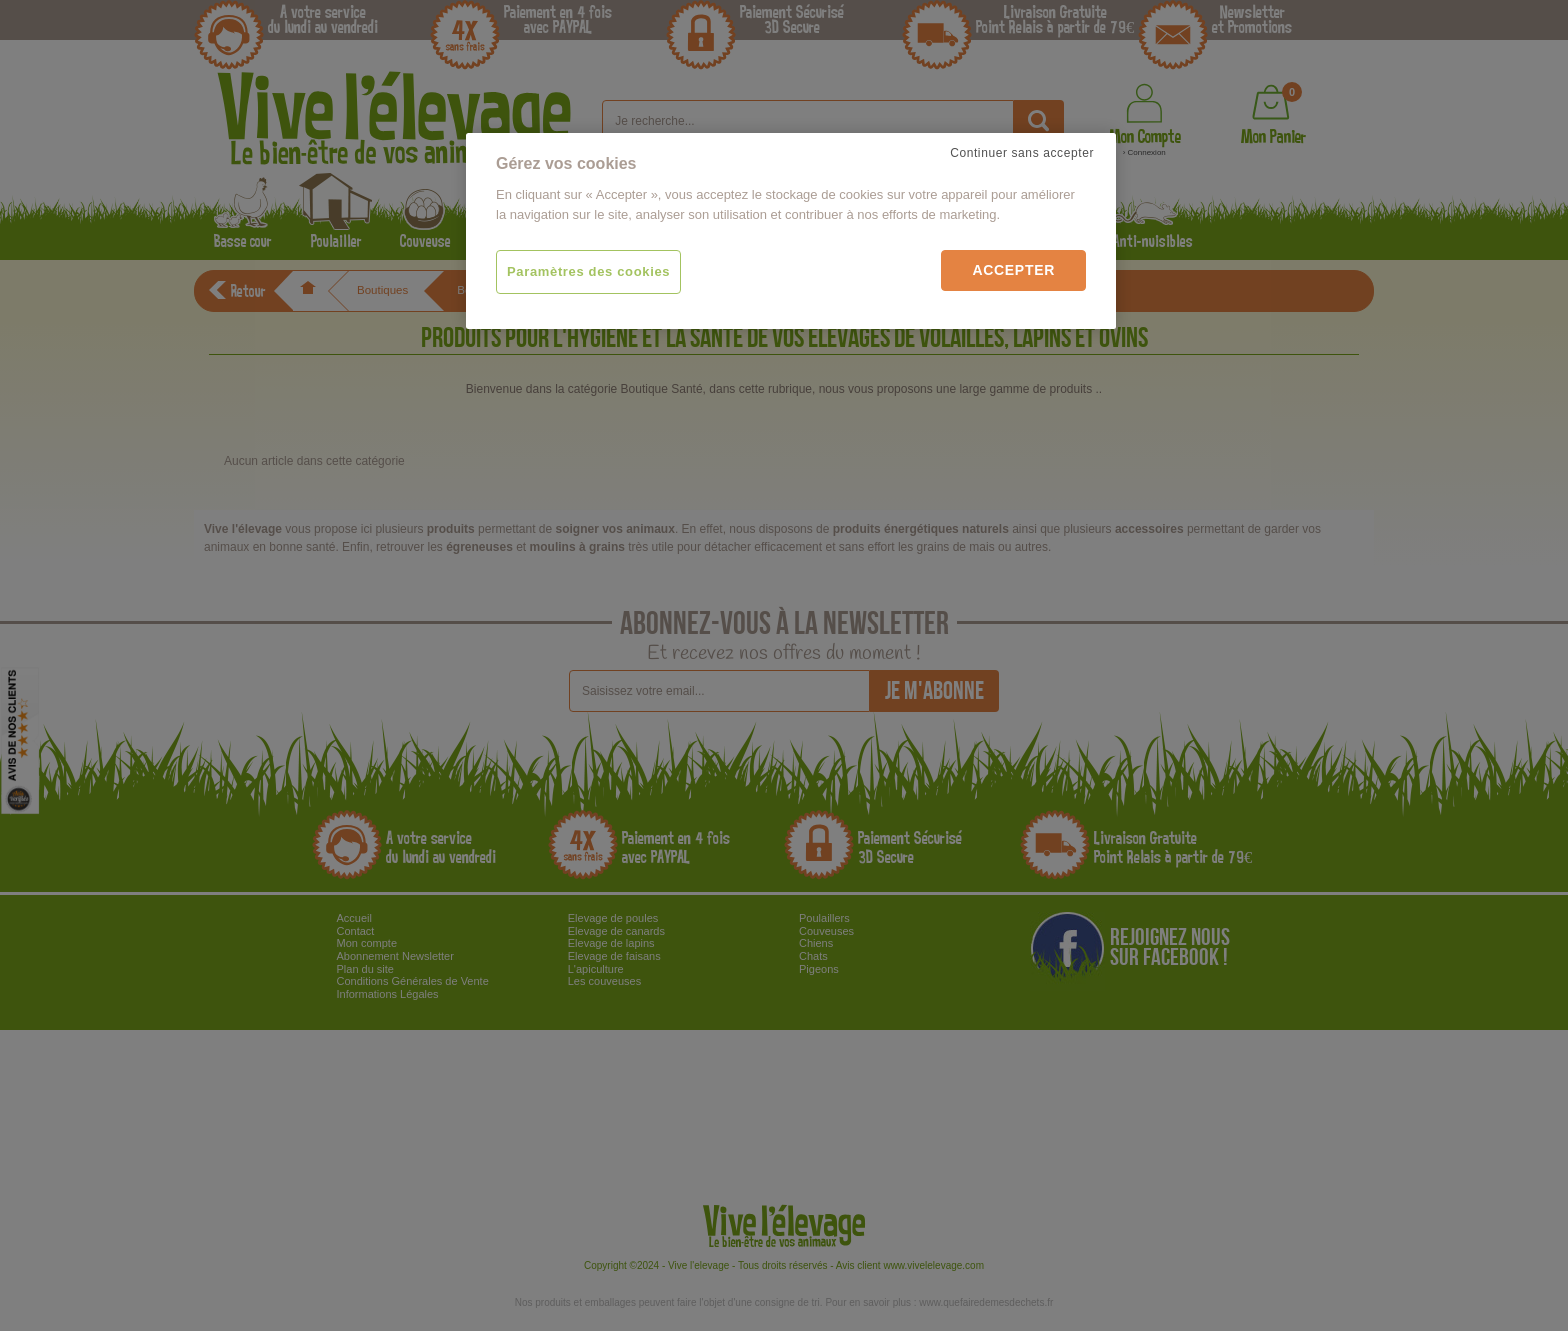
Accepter (1013, 270)
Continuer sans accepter (1022, 153)
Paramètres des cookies (588, 271)
